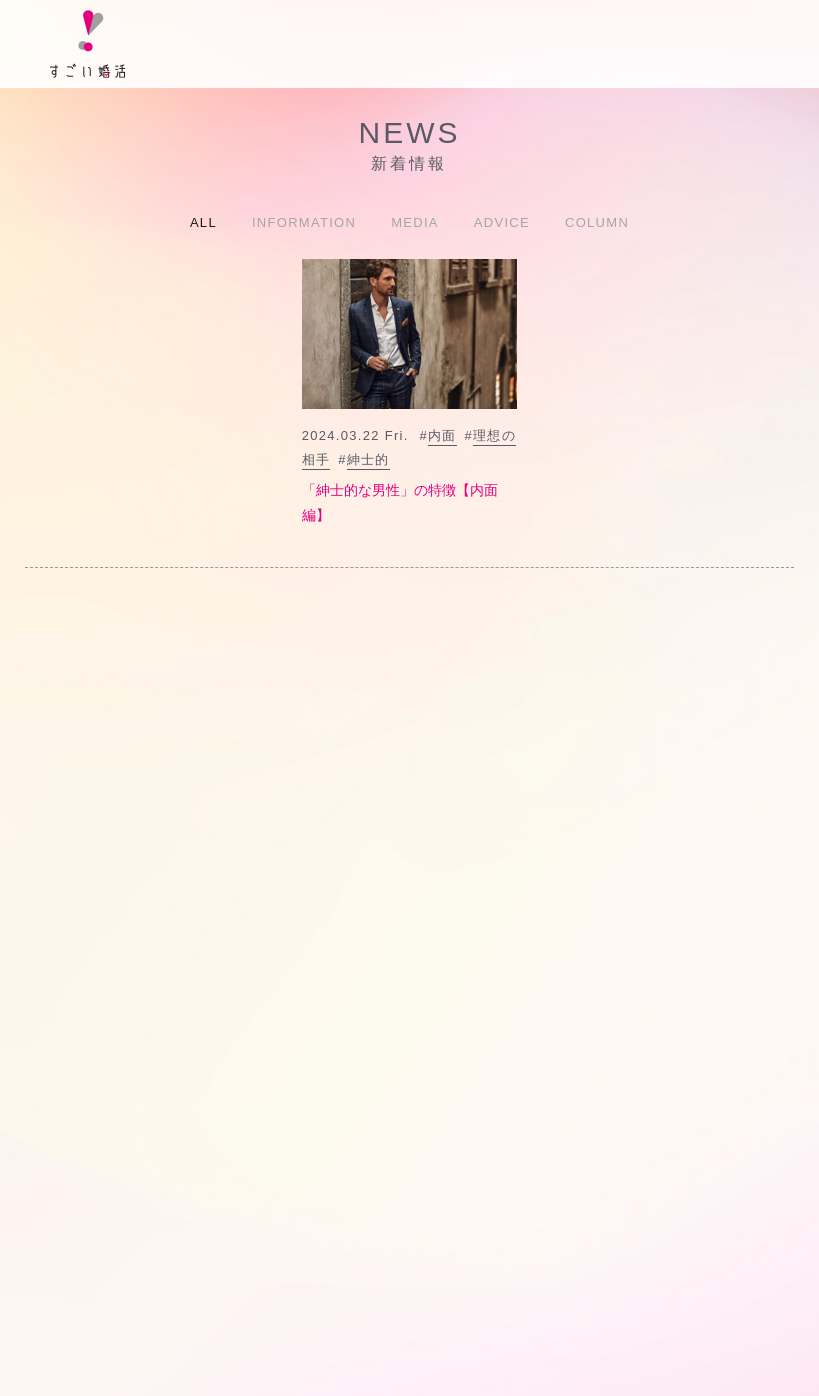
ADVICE (502, 222)
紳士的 (368, 459)
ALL (203, 222)
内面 (442, 435)
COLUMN (597, 222)
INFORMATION (304, 222)
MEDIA (415, 222)
